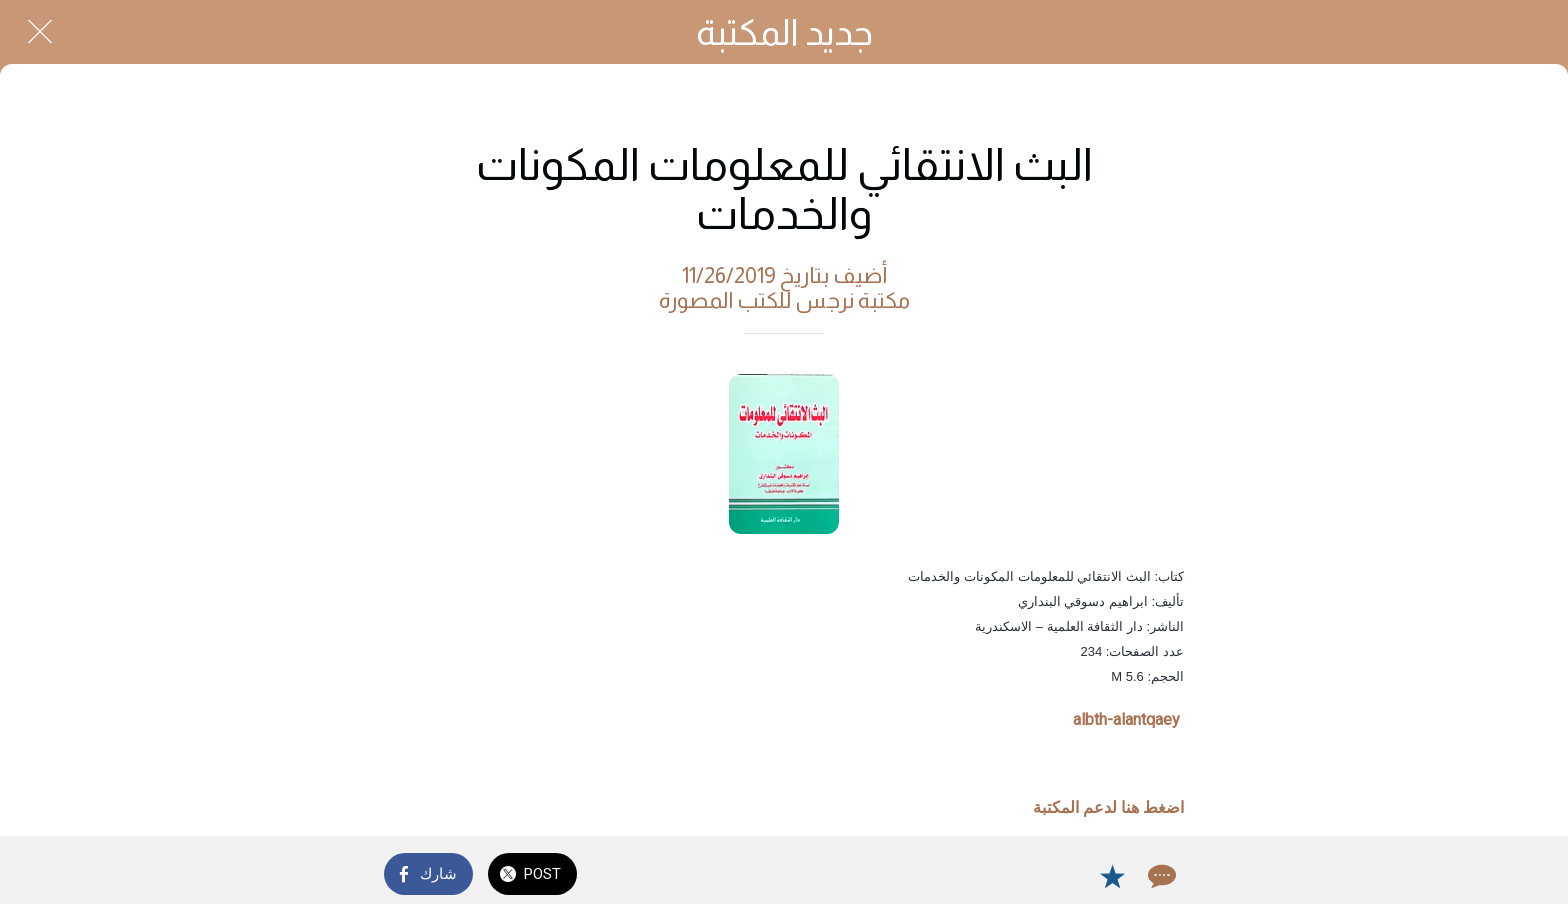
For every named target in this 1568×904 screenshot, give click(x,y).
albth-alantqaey (1126, 719)
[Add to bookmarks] (1112, 876)
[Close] (40, 32)
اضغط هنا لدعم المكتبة (1108, 807)
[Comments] (1160, 876)
